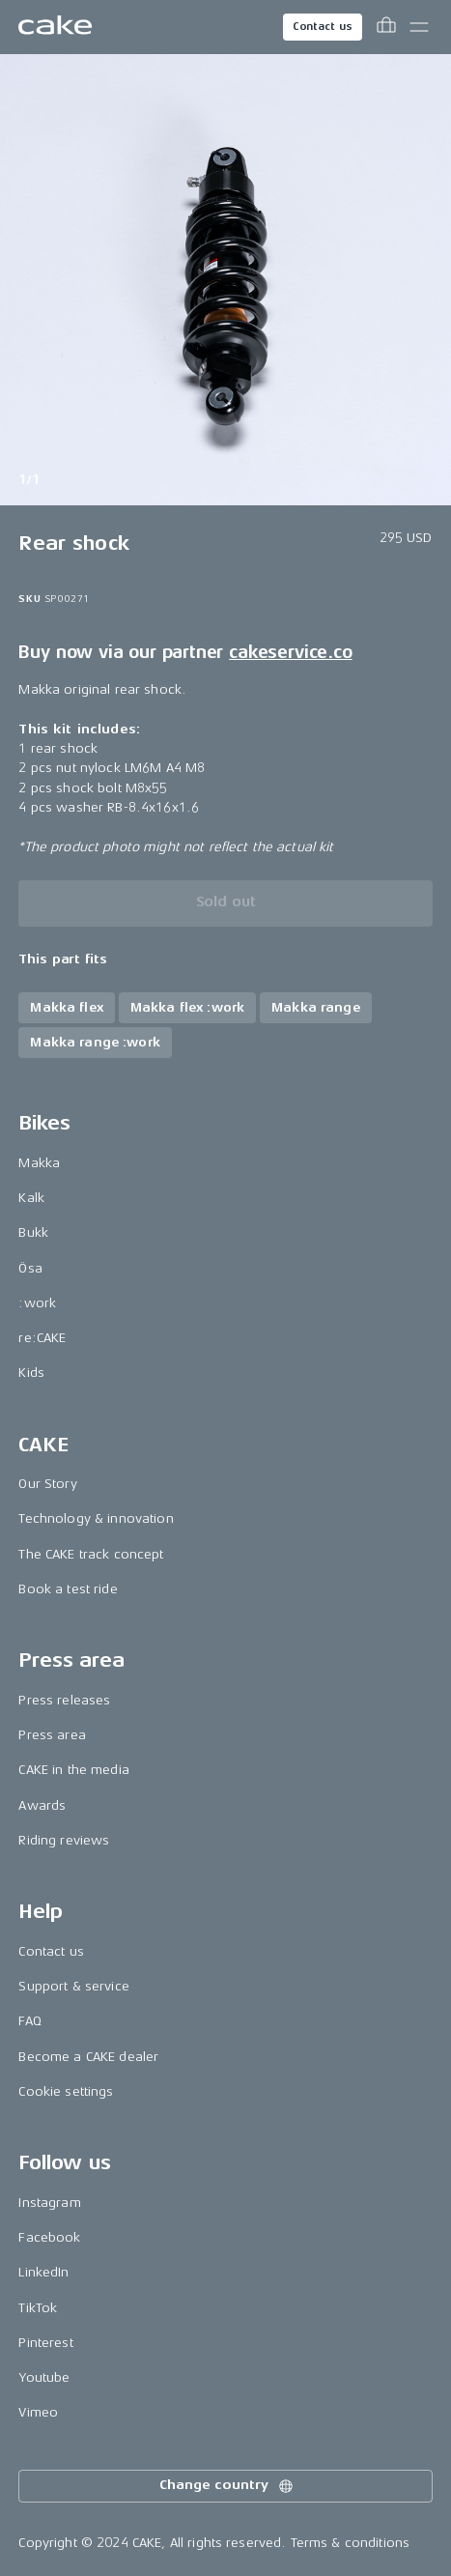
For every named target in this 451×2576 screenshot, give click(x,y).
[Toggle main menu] (419, 27)
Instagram (49, 2202)
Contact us (322, 26)
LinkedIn (43, 2272)
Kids (31, 1372)
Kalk (31, 1197)
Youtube (44, 2377)
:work (37, 1303)
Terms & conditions (350, 2542)
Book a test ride (67, 1589)
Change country (227, 2486)
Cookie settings (65, 2091)
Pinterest (45, 2342)
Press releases (64, 1700)
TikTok (37, 2308)
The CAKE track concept (90, 1554)
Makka (39, 1163)
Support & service (73, 1986)
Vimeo (38, 2412)
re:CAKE (42, 1338)
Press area (51, 1735)
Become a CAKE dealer (88, 2056)
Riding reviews (63, 1840)
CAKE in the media (73, 1769)
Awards (42, 1805)
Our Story (47, 1483)
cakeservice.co (290, 652)
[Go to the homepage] (55, 27)
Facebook (49, 2237)
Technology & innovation (95, 1518)
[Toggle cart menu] (386, 27)
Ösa (30, 1268)
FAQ (29, 2021)
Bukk (33, 1232)
